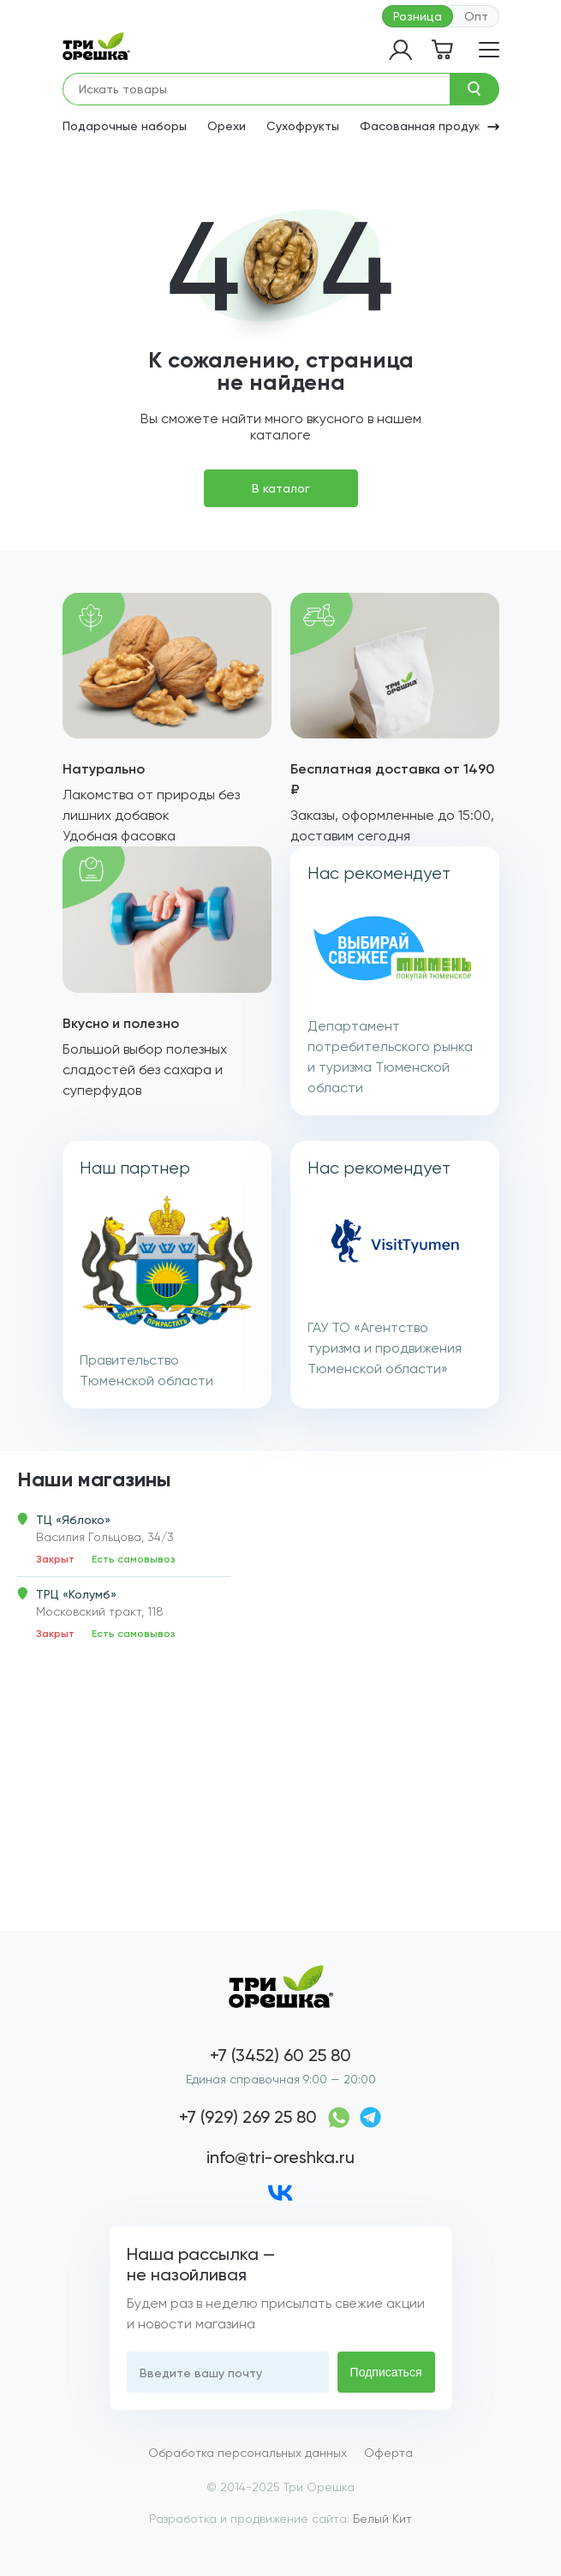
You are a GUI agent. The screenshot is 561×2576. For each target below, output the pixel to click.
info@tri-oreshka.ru (280, 2157)
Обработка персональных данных (247, 2452)
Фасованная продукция (430, 126)
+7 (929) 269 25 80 (248, 2117)
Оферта (388, 2452)
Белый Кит (382, 2518)
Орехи (226, 126)
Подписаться (386, 2372)
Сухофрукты (302, 126)
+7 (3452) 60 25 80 (280, 2055)
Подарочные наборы (125, 126)
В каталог (281, 488)
